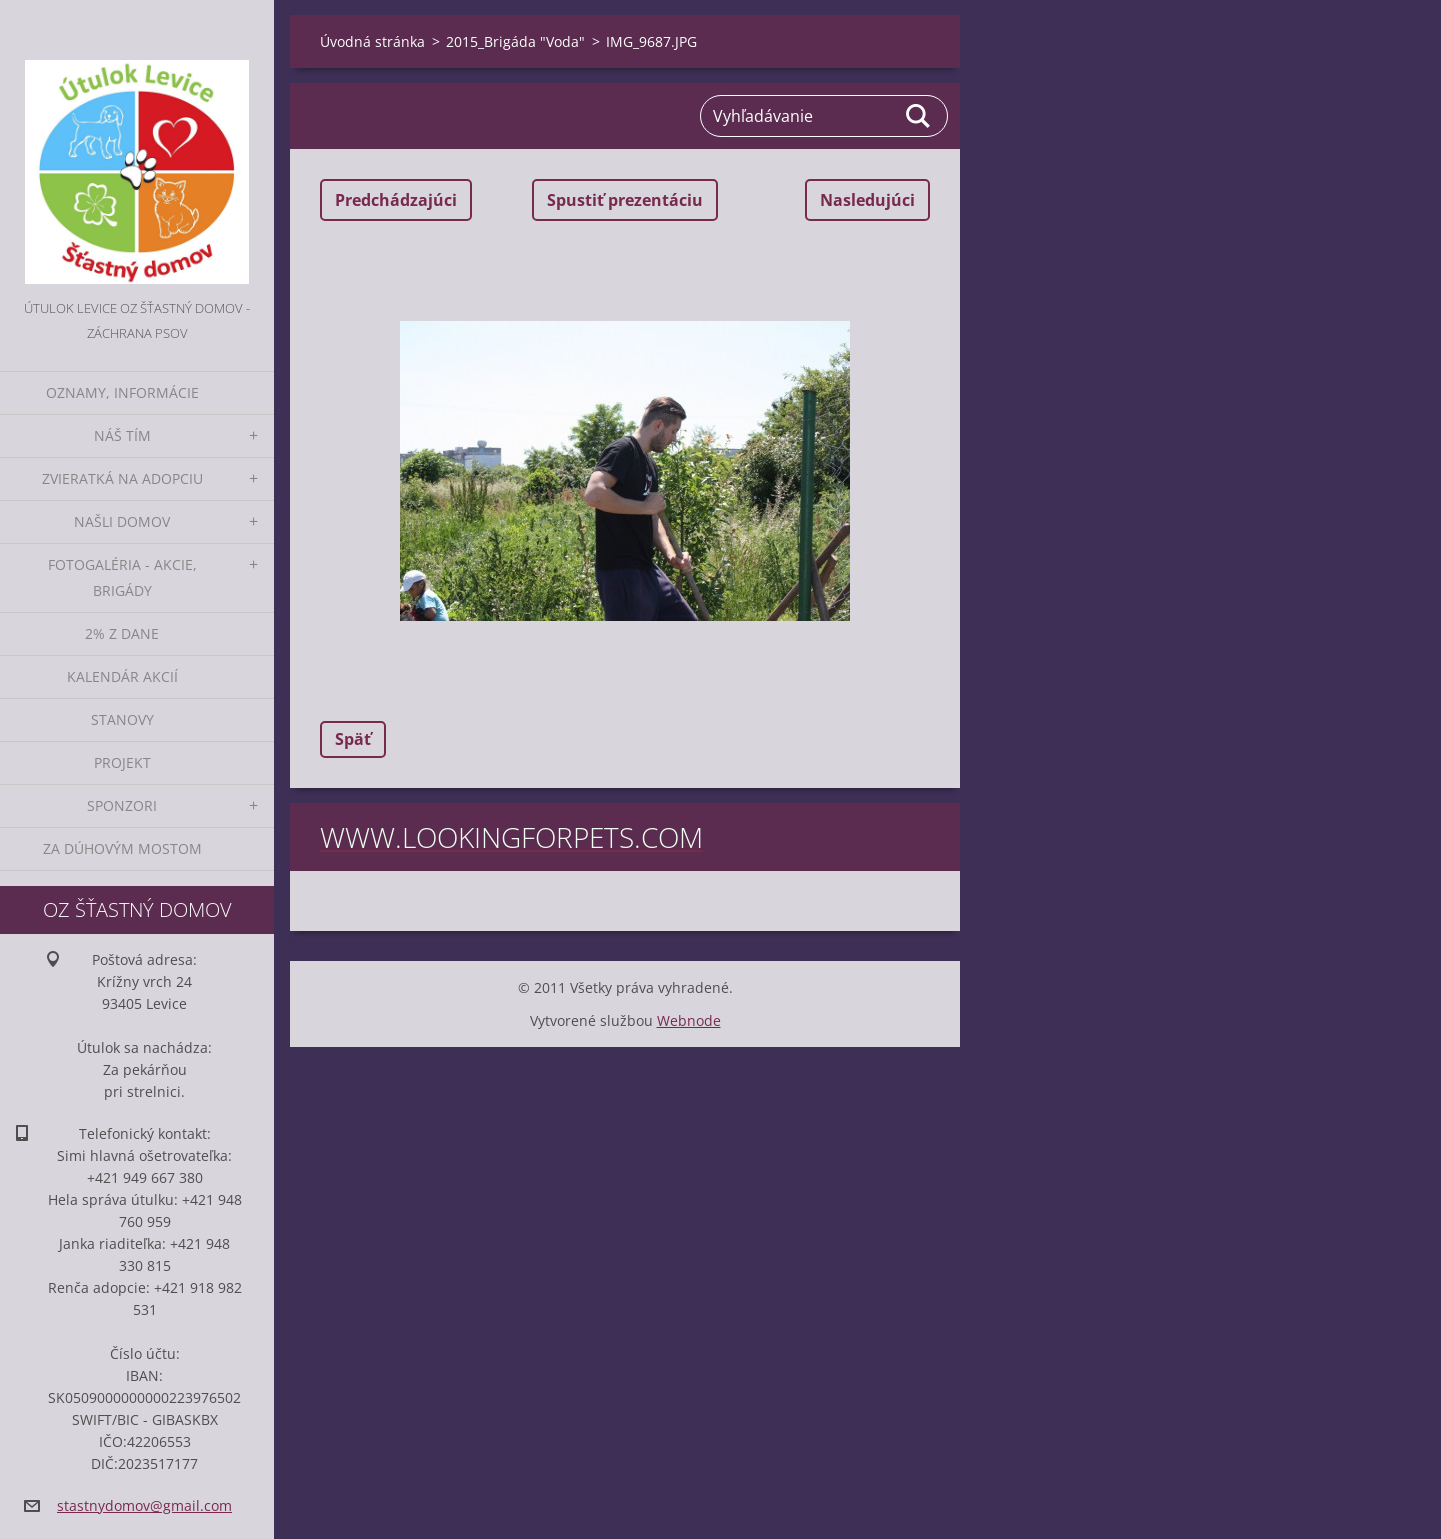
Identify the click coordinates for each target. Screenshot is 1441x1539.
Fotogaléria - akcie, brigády (122, 577)
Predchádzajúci (396, 200)
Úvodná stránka (372, 41)
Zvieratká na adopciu (122, 478)
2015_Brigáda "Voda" (515, 41)
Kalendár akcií (122, 676)
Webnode (689, 1020)
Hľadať (919, 116)
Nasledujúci (867, 200)
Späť (353, 739)
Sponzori (122, 805)
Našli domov (122, 521)
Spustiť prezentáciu (625, 200)
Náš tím (122, 435)
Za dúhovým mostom (122, 848)
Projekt (122, 762)
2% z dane (122, 633)
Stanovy (122, 719)
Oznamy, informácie (122, 392)
